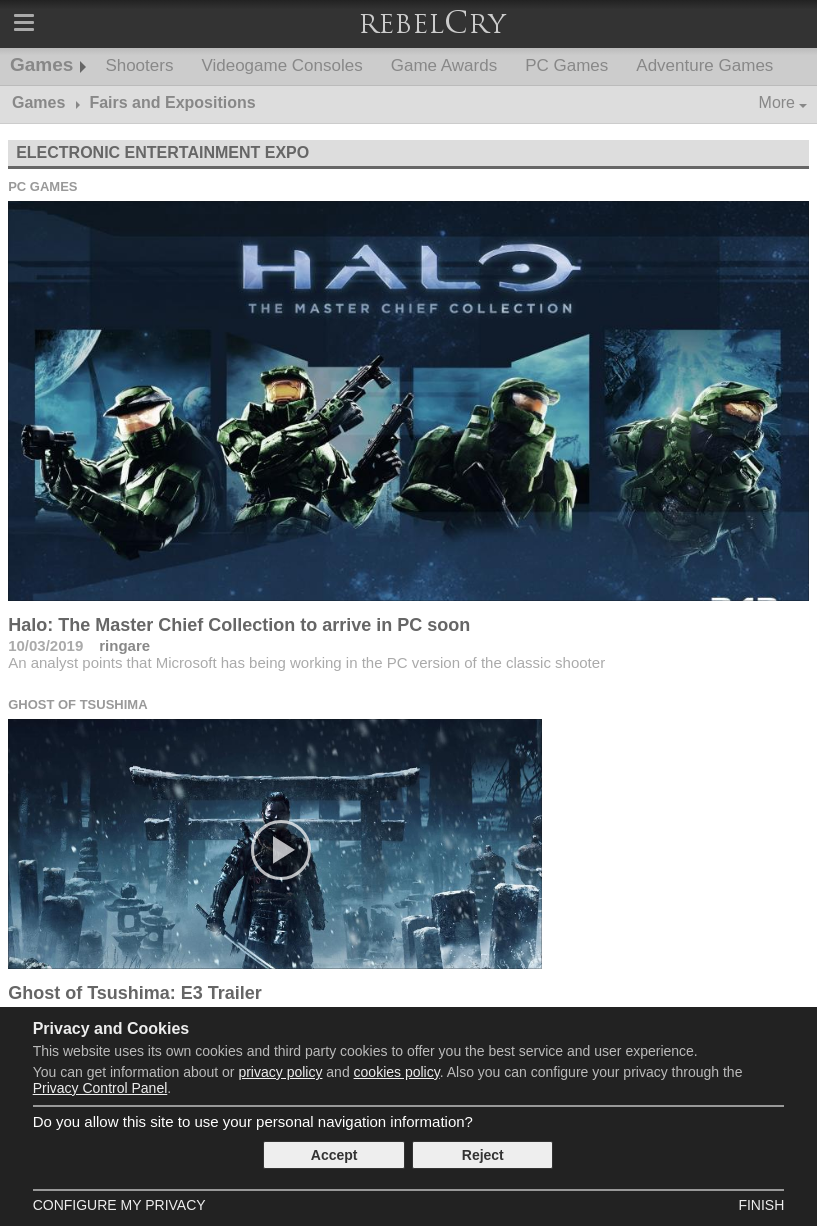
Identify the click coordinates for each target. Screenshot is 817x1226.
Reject (483, 1155)
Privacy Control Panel (100, 1088)
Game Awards (444, 65)
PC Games (566, 65)
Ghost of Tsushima (77, 704)
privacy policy (280, 1072)
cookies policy (397, 1072)
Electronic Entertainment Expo (162, 152)
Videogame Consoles (281, 65)
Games (41, 64)
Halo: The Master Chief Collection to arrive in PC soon (239, 625)
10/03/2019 (45, 645)
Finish (761, 1205)
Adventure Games (704, 65)
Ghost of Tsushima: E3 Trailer (135, 993)
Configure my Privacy (119, 1205)
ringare (124, 645)
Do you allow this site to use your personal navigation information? (253, 1121)
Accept (334, 1155)
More (777, 102)
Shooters (139, 65)
